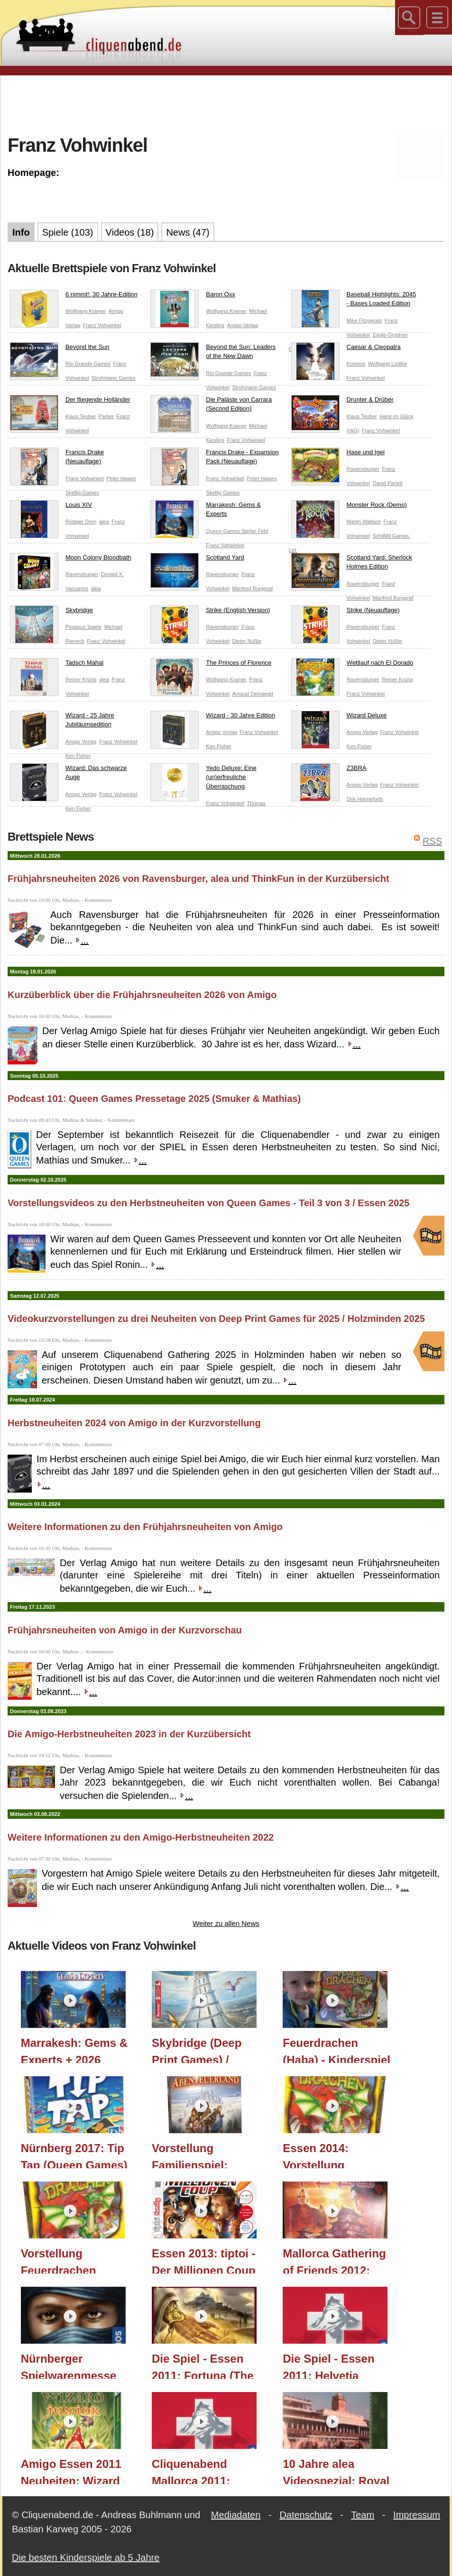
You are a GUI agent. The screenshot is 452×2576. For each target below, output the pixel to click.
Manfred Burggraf (252, 588)
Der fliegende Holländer (70, 401)
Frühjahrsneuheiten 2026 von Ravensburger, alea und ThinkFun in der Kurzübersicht (198, 878)
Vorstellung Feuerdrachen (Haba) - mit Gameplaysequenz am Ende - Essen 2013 (71, 2260)
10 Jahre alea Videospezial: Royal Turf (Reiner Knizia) (336, 2470)
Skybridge (51, 612)
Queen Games (223, 531)
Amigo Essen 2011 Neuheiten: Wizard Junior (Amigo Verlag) (71, 2470)
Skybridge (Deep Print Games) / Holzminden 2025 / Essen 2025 (201, 2049)
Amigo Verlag (242, 325)
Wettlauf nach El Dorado (352, 664)
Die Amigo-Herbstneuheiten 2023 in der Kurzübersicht (129, 1734)
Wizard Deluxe (339, 717)
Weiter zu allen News (226, 1923)
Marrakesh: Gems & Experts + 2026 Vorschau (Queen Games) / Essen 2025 (74, 2049)
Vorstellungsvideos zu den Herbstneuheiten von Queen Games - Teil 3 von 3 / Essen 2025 (208, 1203)
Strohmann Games (113, 378)
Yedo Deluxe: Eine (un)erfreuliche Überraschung (203, 779)
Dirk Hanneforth (365, 799)
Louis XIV (51, 506)
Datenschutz (305, 2515)
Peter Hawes (121, 478)
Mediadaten (236, 2515)
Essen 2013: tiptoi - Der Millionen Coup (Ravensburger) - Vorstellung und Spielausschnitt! (204, 2260)
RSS (432, 841)
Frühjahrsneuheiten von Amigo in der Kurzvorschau (125, 1630)
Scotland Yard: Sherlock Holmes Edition (351, 564)
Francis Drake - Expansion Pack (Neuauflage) (214, 459)
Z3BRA (329, 770)
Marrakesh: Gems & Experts (205, 511)
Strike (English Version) (210, 612)
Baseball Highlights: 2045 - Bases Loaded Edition (353, 301)
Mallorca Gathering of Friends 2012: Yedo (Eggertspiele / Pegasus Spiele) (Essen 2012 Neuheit (338, 2260)
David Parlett (388, 483)
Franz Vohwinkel (102, 325)
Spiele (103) (67, 232)
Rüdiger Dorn (80, 521)
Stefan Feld (254, 531)
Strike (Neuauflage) (345, 612)
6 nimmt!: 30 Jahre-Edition (74, 296)
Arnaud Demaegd (252, 694)
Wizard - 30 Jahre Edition (212, 717)
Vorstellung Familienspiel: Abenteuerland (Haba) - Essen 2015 (205, 2155)
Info (21, 232)
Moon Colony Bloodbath (70, 559)
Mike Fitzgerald (364, 320)
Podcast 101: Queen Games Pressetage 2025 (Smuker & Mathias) (154, 1098)
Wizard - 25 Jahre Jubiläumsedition (62, 722)
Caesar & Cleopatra (346, 349)
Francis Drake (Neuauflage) (57, 459)
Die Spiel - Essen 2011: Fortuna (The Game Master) (203, 2365)
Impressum (416, 2515)
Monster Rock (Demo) (349, 506)
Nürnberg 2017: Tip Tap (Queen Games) (74, 2155)
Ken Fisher (78, 756)
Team (362, 2515)
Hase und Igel (338, 454)
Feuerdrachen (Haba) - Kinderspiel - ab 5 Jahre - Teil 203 (336, 2049)
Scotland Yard (197, 559)
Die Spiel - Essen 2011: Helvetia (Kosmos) (328, 2365)
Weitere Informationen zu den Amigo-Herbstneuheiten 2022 (141, 1837)
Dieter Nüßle (246, 641)
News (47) (187, 232)
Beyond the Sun (60, 349)
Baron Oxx (192, 296)
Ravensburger (363, 469)
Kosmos (356, 364)
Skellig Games (82, 492)
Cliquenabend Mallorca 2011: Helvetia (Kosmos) (201, 2470)
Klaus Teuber (80, 416)
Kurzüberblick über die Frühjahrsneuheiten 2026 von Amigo (142, 995)
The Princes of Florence (210, 664)
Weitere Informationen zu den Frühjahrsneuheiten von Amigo (145, 1527)
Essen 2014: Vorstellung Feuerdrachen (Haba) (320, 2155)
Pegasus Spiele (83, 627)
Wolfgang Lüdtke (387, 364)
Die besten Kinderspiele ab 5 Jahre (85, 2557)
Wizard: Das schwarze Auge (68, 774)
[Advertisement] (226, 104)
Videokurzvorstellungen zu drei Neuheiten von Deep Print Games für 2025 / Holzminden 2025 (216, 1318)
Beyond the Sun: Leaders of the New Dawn (213, 353)
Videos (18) (130, 232)
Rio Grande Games (88, 364)
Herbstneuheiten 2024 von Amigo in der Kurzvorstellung (134, 1423)
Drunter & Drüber (342, 401)
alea (104, 521)
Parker (106, 416)
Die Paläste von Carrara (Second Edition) (211, 406)
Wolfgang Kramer (85, 311)
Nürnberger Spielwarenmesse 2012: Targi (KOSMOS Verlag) (68, 2365)
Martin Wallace (364, 521)
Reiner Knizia (80, 679)
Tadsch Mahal (56, 664)
